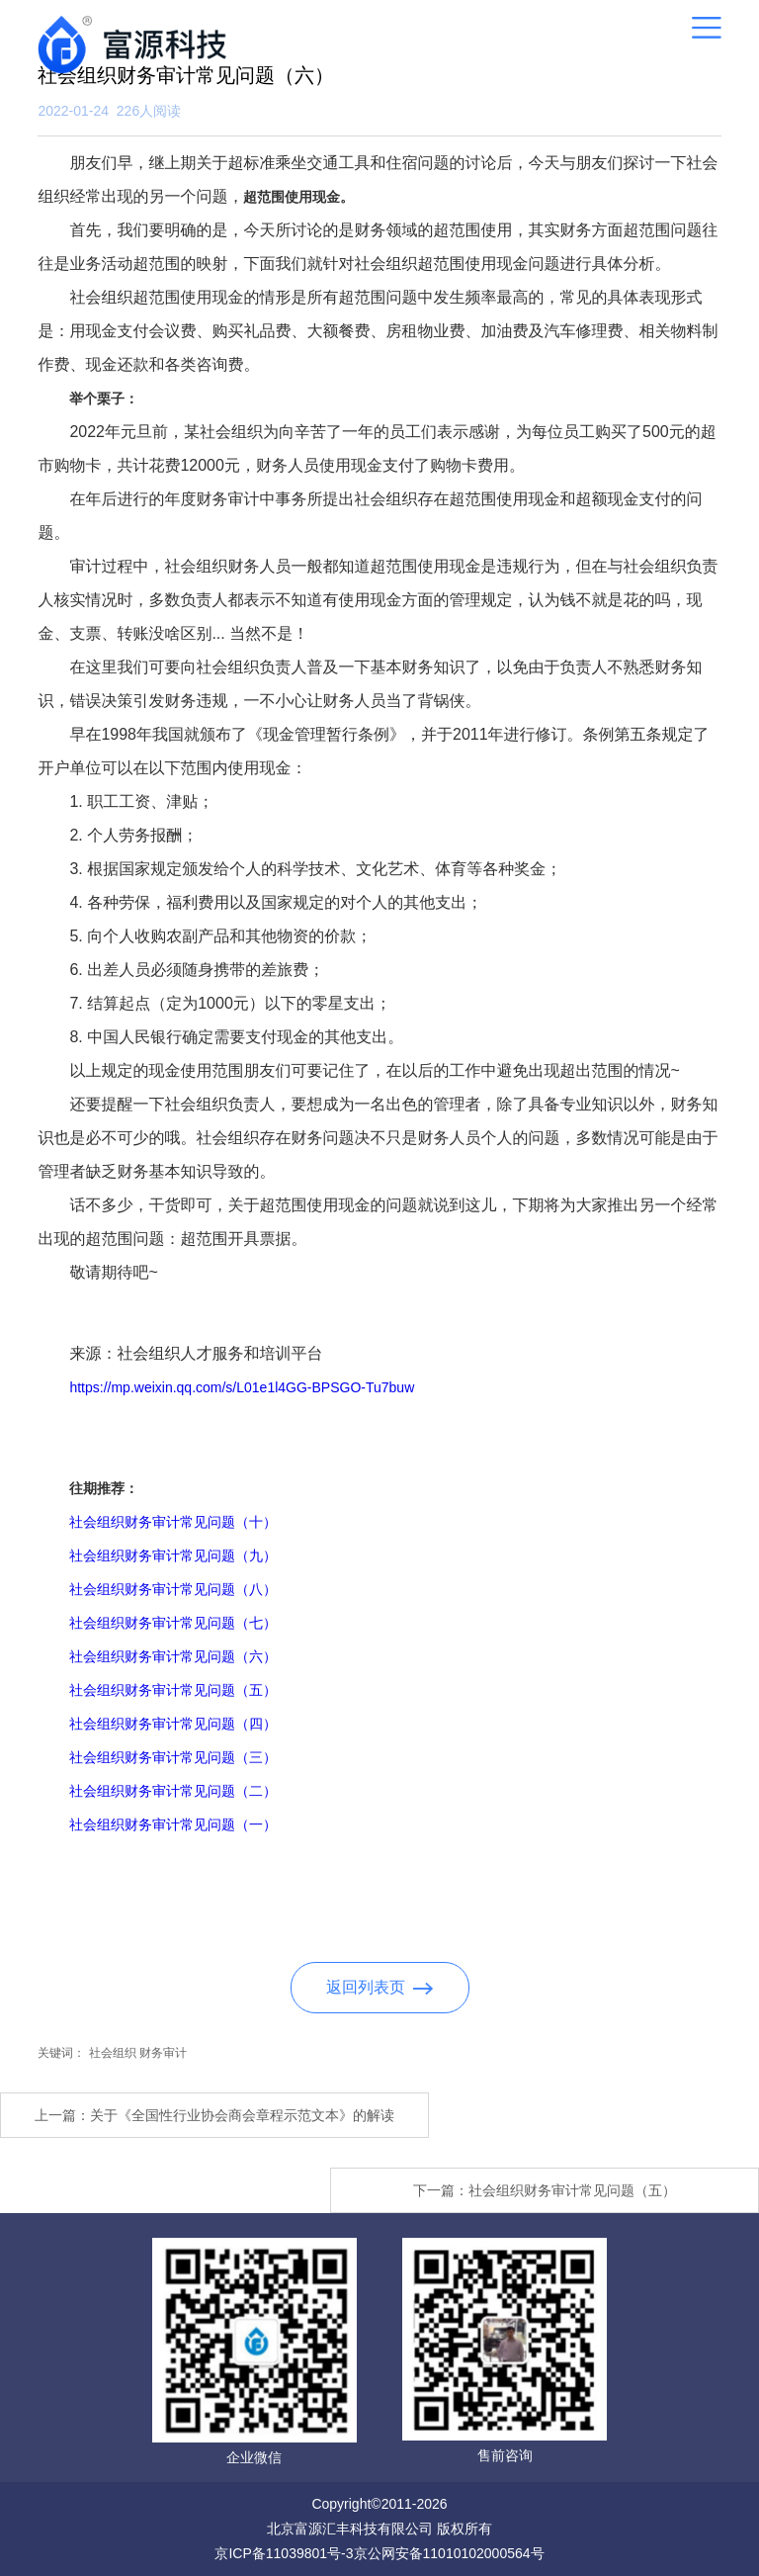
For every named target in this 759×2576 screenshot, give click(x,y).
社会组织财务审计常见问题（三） (173, 1757)
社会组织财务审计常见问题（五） (173, 1690)
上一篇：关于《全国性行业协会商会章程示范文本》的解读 (214, 2115)
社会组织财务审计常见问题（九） (173, 1555)
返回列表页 (380, 1987)
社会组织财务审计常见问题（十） (173, 1522)
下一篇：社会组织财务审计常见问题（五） (544, 2190)
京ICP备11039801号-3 (283, 2553)
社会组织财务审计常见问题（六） (173, 1656)
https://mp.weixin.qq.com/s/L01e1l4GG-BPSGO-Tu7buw (241, 1387)
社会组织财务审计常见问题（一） (173, 1824)
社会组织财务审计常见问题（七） (173, 1623)
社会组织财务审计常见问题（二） (173, 1791)
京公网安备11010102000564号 (449, 2553)
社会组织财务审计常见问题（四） (173, 1724)
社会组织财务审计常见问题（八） (173, 1589)
